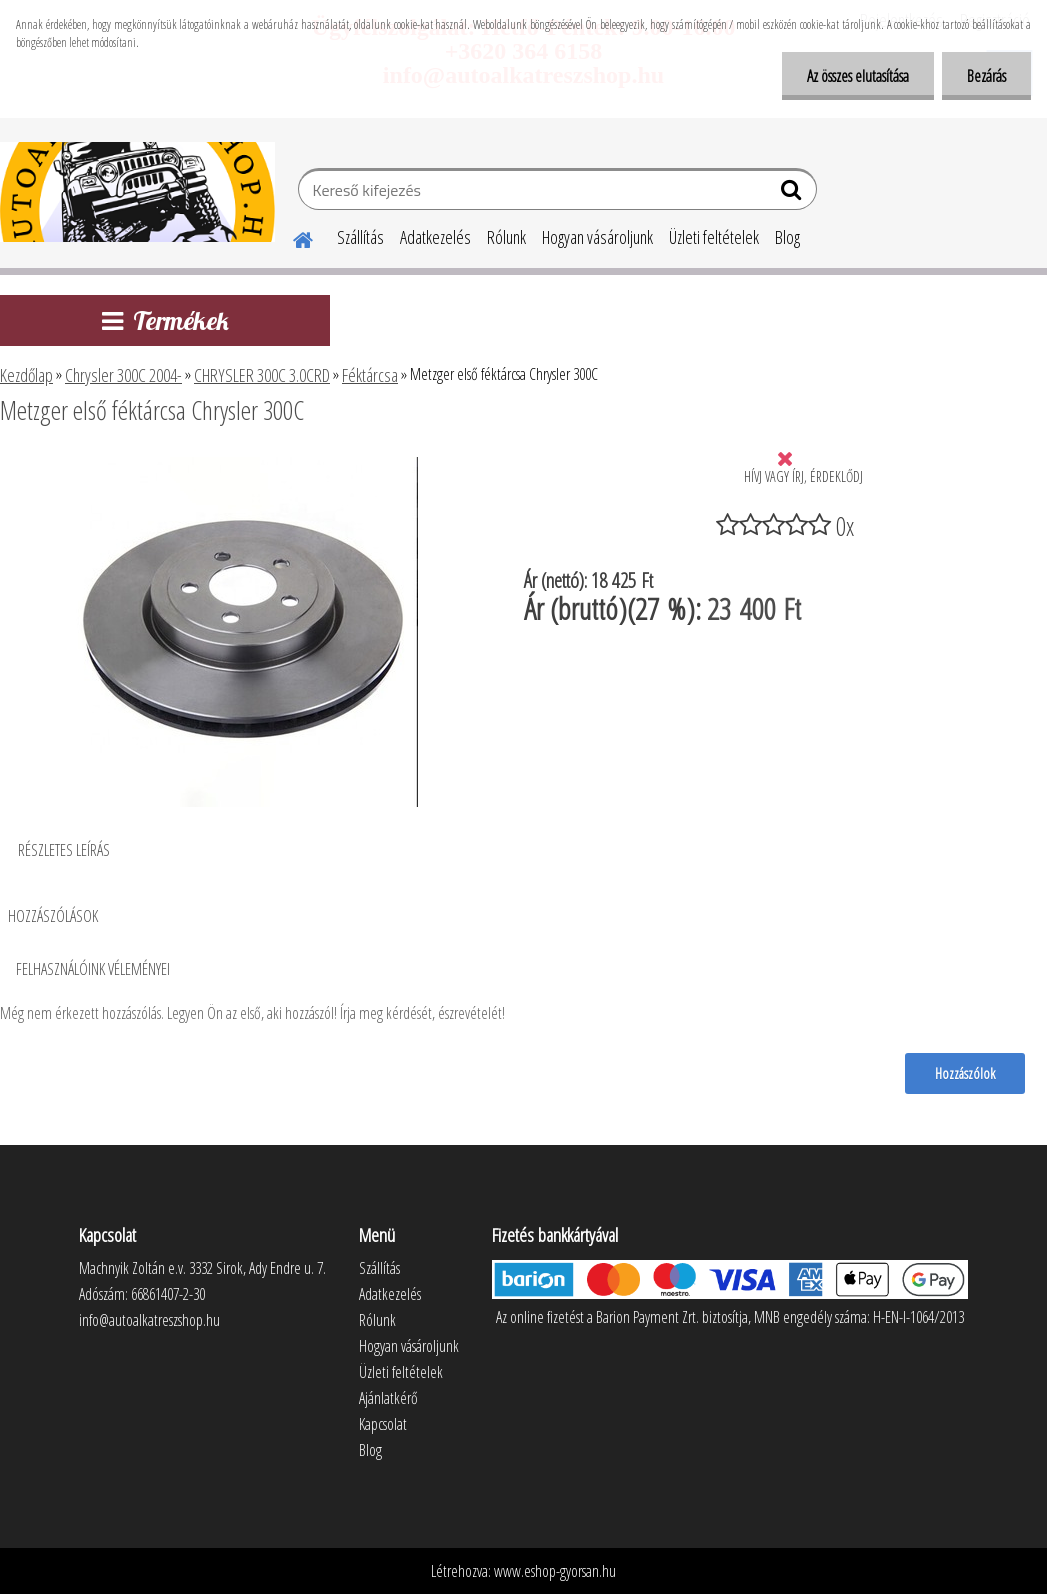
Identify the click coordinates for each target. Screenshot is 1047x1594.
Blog (787, 237)
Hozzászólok (965, 1073)
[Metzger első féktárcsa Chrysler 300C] (243, 465)
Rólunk (506, 237)
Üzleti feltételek (714, 237)
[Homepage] (291, 237)
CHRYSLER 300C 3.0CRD (262, 375)
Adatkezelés (435, 237)
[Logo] (137, 192)
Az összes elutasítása (858, 76)
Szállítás (360, 237)
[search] (793, 194)
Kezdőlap (26, 375)
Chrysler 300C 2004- (123, 375)
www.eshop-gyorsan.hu (555, 1571)
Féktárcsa (370, 375)
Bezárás (986, 76)
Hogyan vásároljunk (597, 237)
